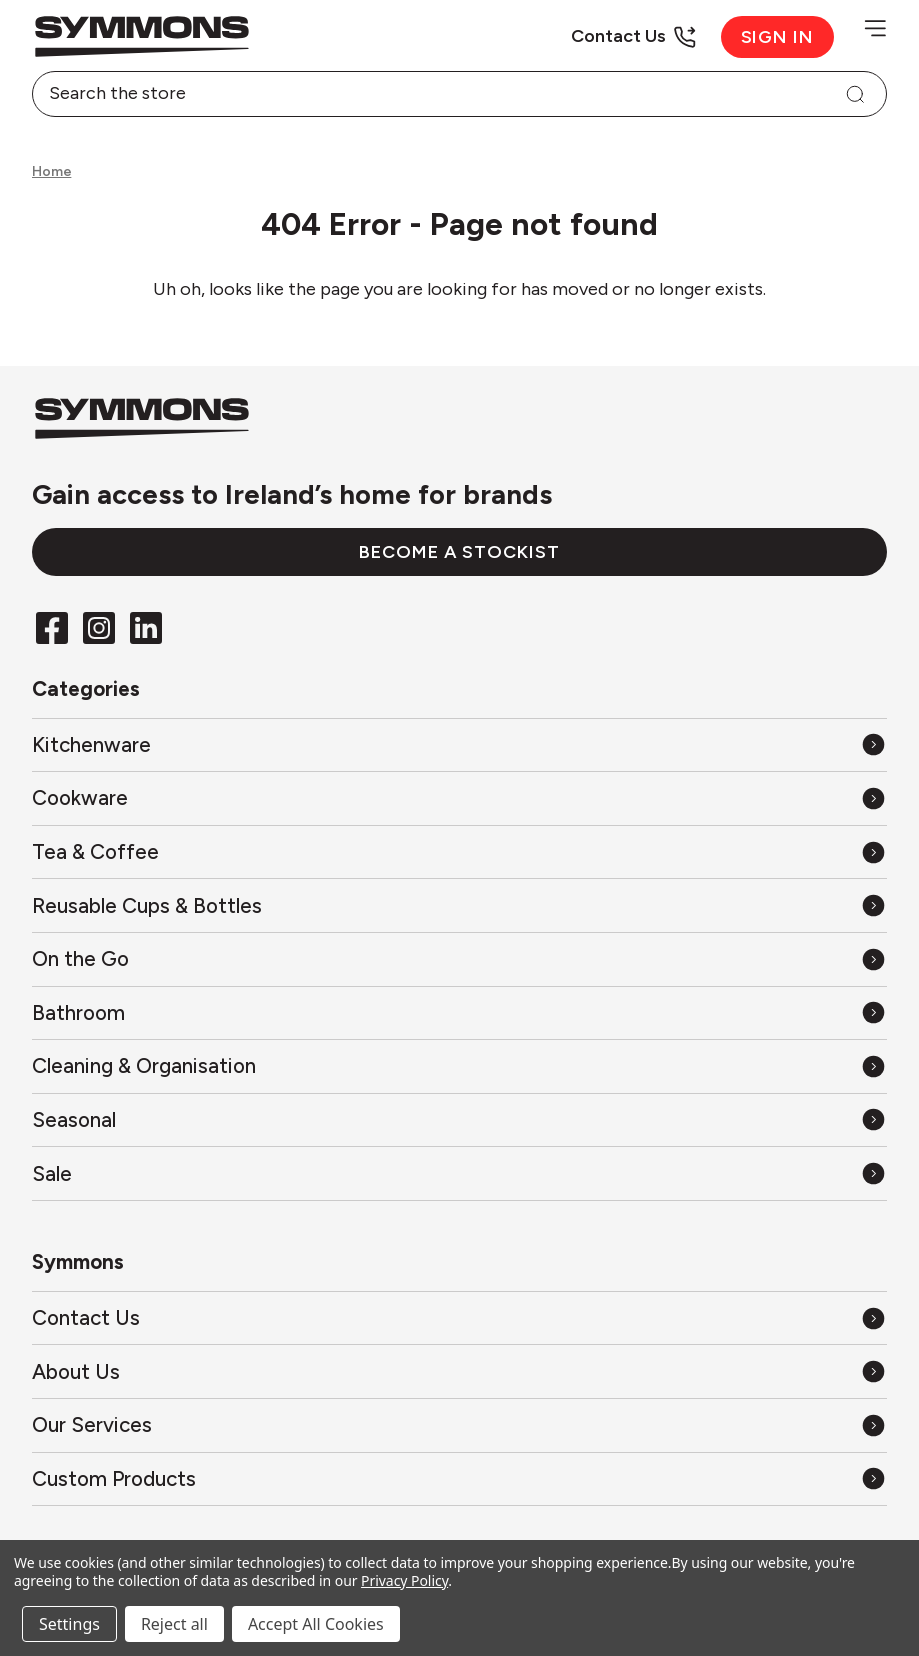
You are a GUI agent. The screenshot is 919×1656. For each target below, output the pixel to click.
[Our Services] (459, 1425)
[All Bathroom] (459, 1012)
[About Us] (459, 1371)
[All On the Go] (459, 959)
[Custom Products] (459, 1478)
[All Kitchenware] (459, 744)
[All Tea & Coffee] (459, 851)
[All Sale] (459, 1173)
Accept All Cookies (316, 1624)
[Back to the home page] (246, 36)
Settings (69, 1624)
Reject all (174, 1624)
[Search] (855, 94)
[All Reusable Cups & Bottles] (459, 905)
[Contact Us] (633, 36)
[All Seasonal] (459, 1119)
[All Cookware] (459, 798)
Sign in (778, 37)
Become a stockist (459, 552)
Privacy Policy (404, 1580)
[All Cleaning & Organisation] (459, 1066)
